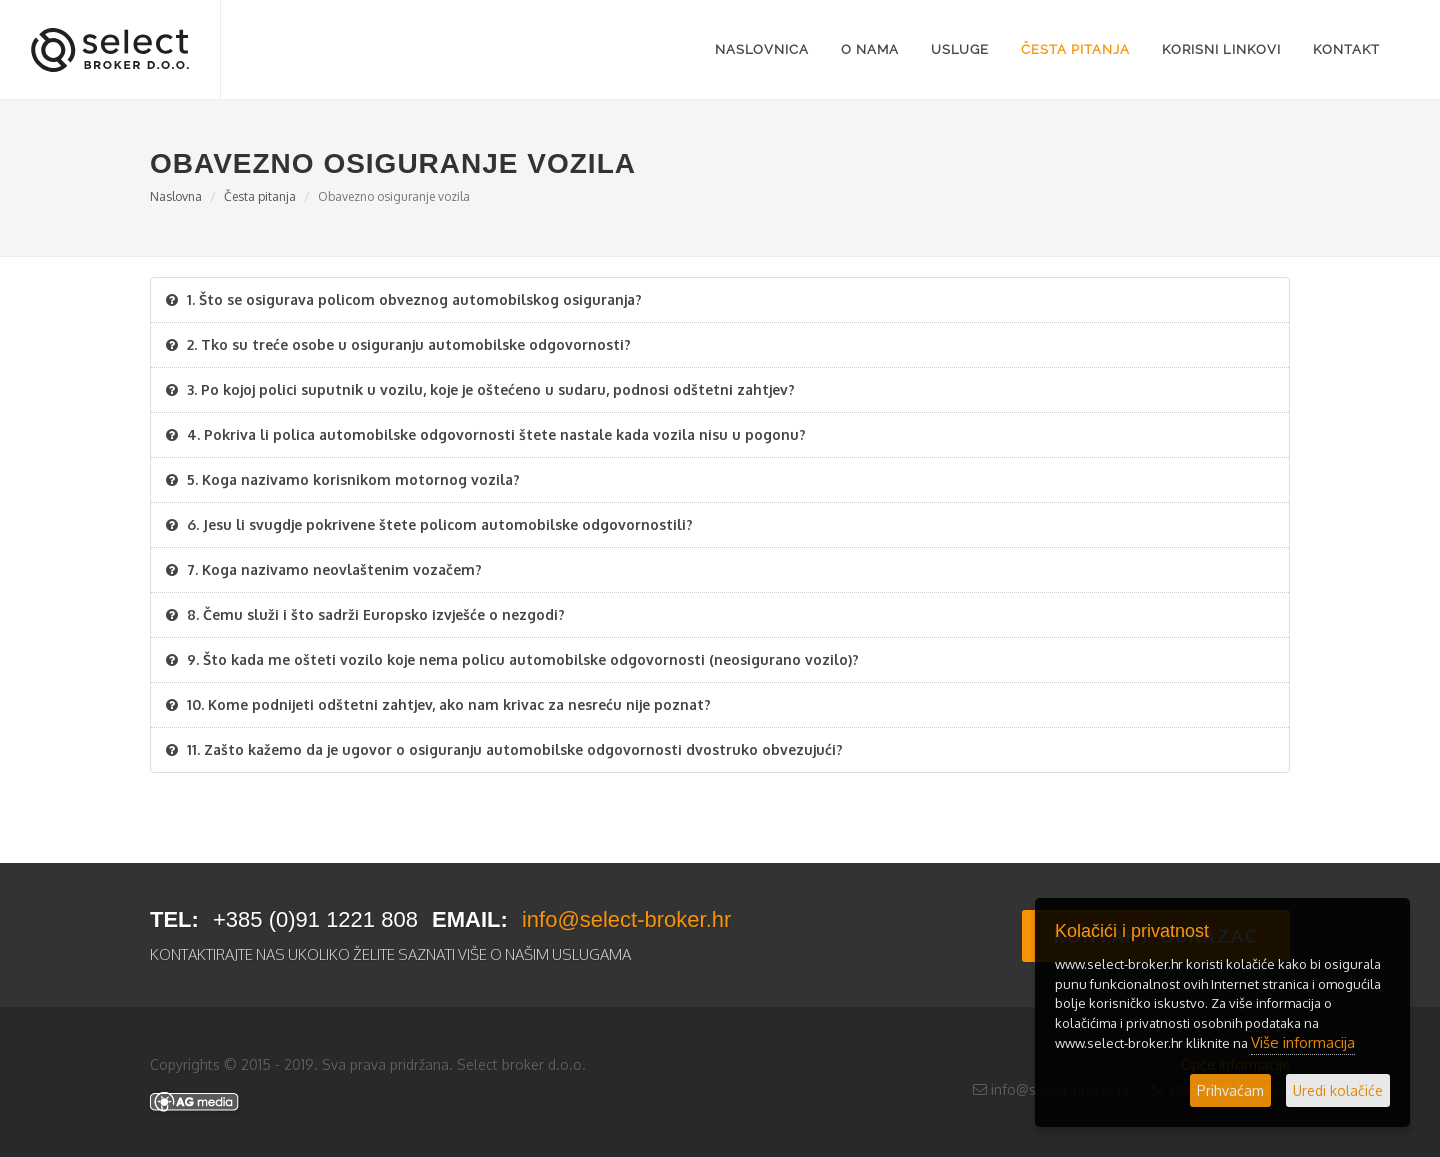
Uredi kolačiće (1338, 1090)
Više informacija (1303, 1042)
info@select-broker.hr (626, 919)
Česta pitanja (260, 196)
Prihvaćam (1230, 1090)
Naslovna (176, 196)
